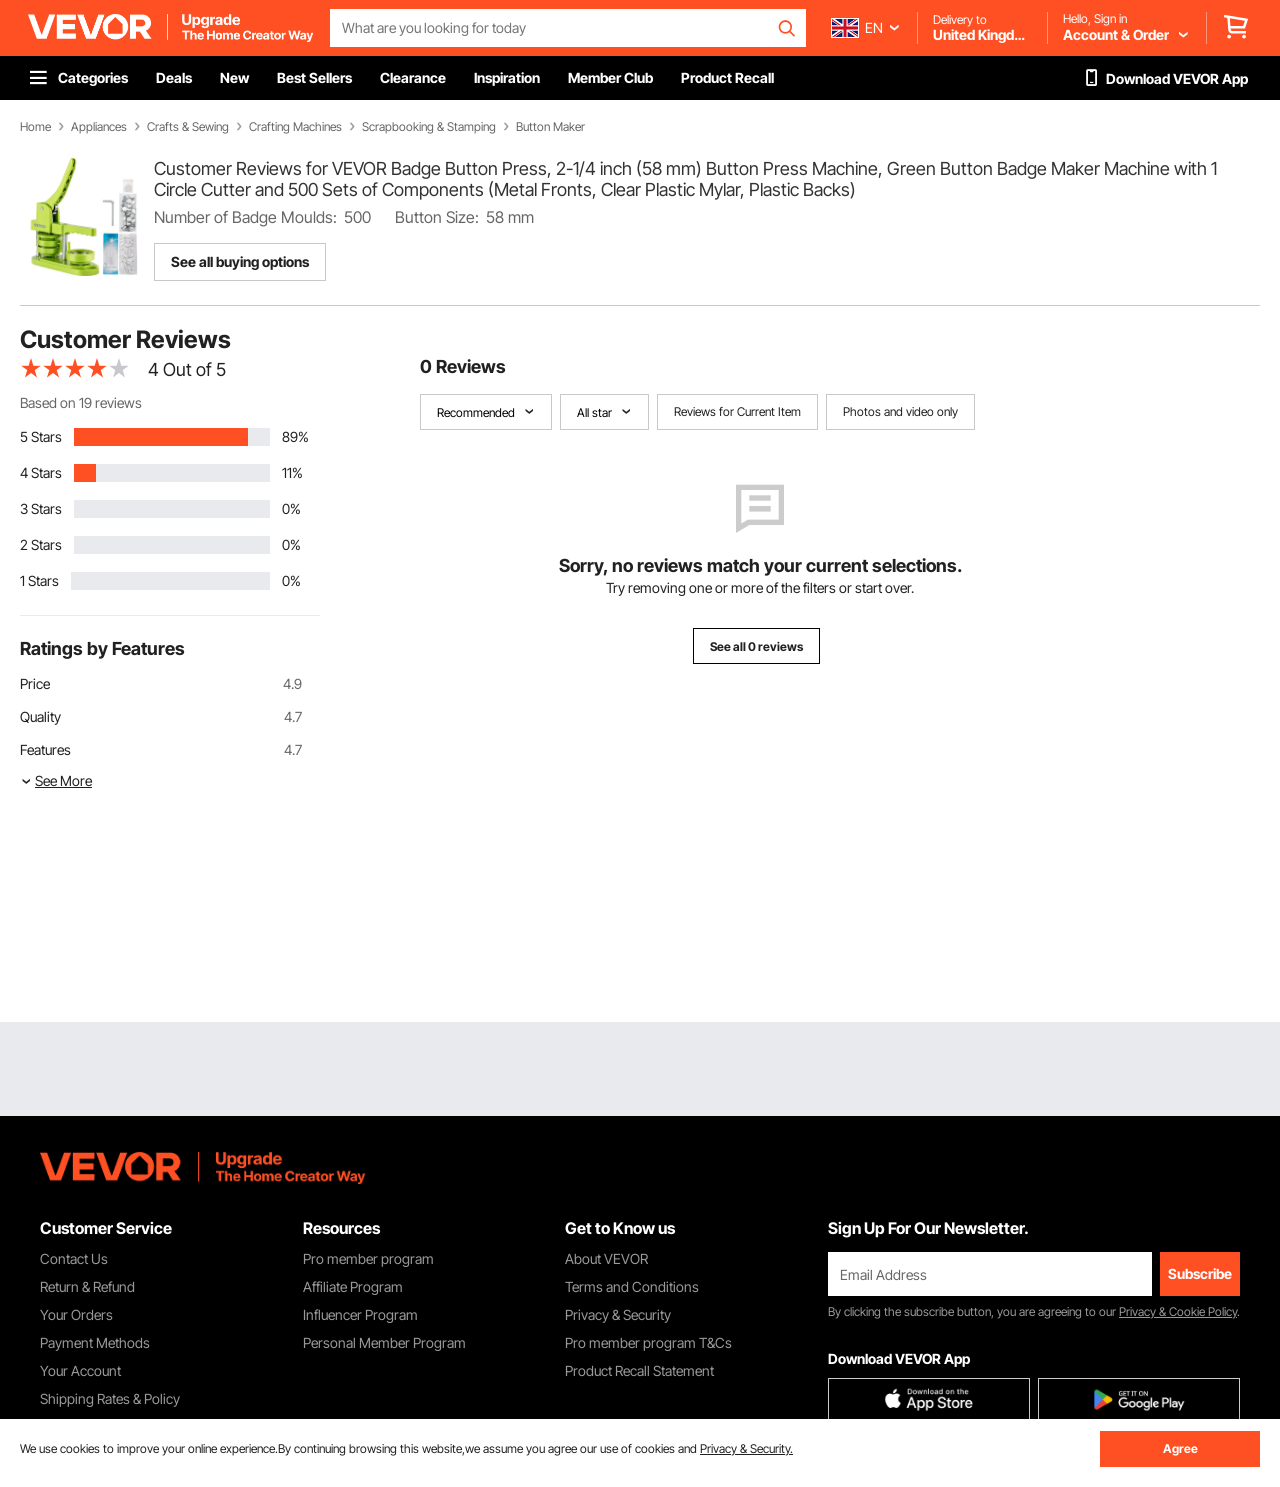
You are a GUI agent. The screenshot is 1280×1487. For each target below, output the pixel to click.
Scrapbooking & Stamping (429, 127)
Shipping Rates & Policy (110, 1398)
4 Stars (41, 472)
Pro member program (368, 1258)
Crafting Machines (295, 127)
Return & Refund (87, 1286)
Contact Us (74, 1258)
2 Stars (41, 544)
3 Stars (41, 508)
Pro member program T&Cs (648, 1342)
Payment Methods (95, 1342)
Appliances (99, 127)
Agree (1180, 1448)
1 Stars (39, 580)
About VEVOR (606, 1258)
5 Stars (41, 436)
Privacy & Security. (746, 1448)
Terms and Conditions (632, 1286)
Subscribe (1200, 1273)
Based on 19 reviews (81, 402)
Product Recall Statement (639, 1370)
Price (35, 683)
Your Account (80, 1370)
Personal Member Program (384, 1342)
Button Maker (550, 127)
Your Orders (76, 1314)
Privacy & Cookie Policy (1178, 1311)
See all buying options (240, 261)
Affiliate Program (353, 1286)
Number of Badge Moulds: (245, 217)
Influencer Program (360, 1314)
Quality (40, 716)
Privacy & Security (618, 1314)
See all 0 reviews (756, 646)
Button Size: (437, 217)
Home (35, 127)
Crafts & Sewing (188, 127)
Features (45, 749)
